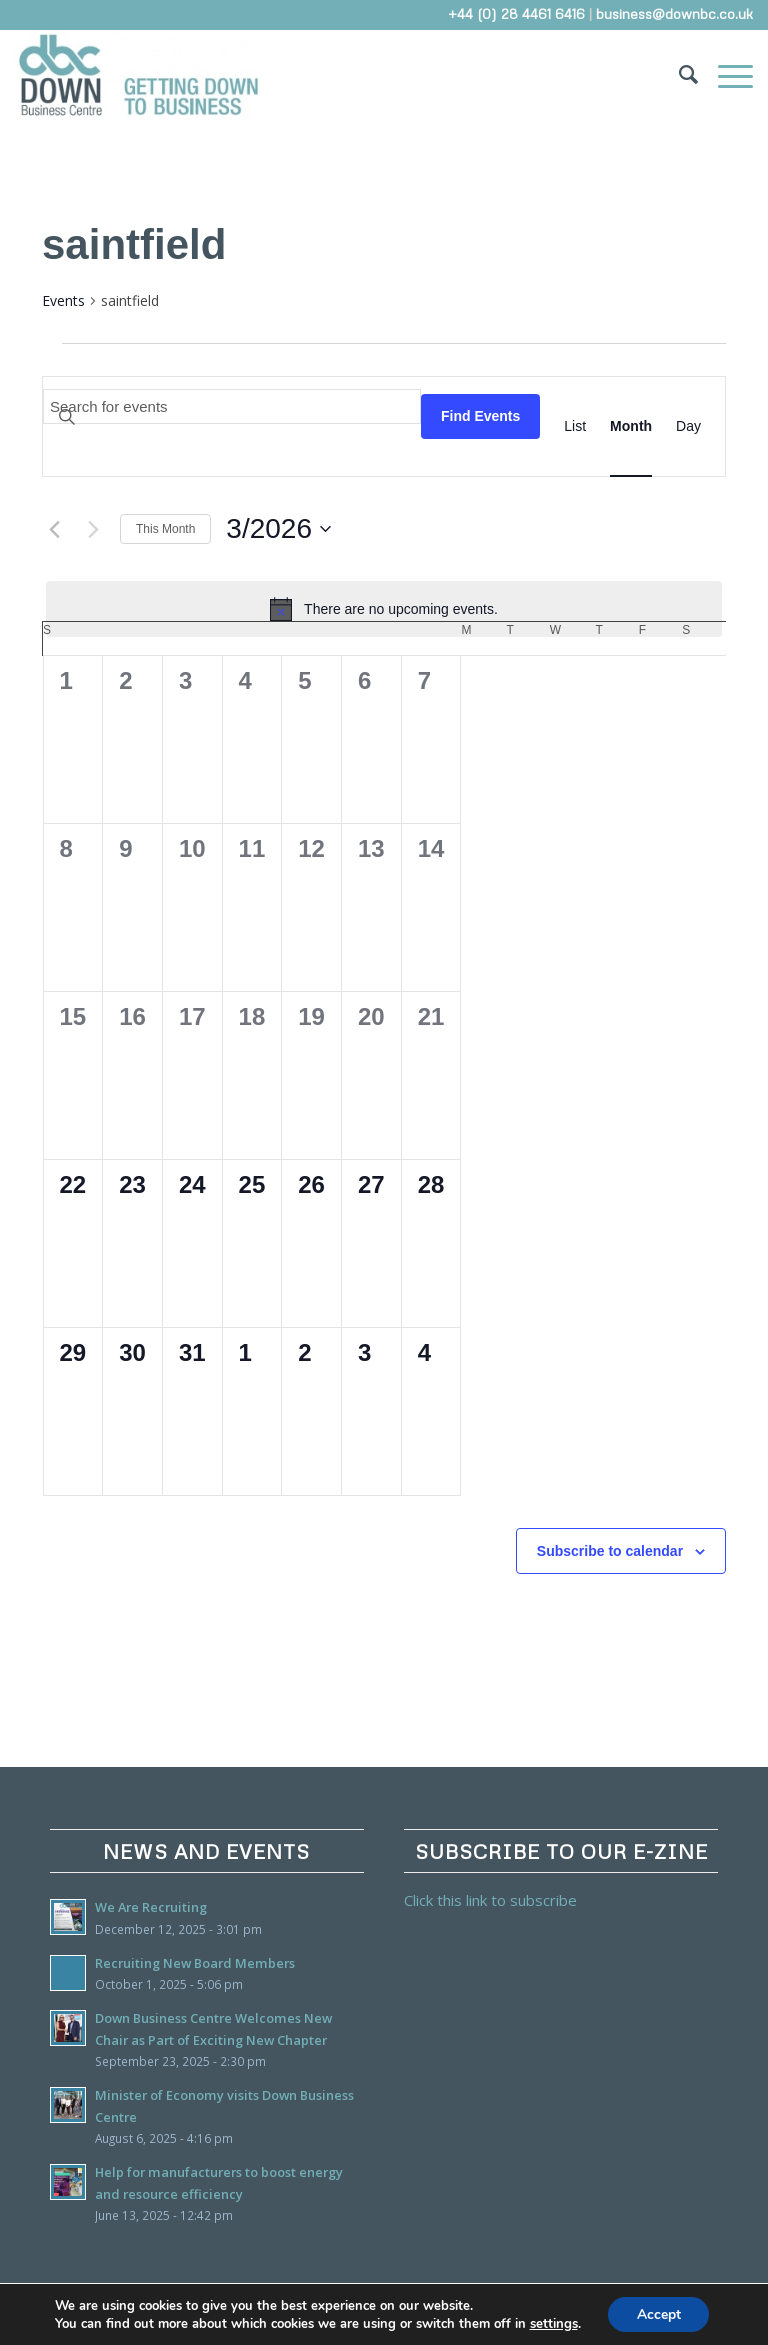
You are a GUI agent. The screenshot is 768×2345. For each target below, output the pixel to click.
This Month (165, 529)
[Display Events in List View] (575, 426)
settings (552, 2323)
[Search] (678, 75)
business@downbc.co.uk (674, 13)
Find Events (480, 416)
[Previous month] (54, 529)
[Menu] (725, 75)
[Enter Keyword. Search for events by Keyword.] (232, 406)
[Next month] (93, 529)
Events (63, 300)
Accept (659, 2313)
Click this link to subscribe (490, 1900)
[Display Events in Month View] (631, 426)
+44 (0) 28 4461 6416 (516, 13)
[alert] (384, 609)
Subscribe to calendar (610, 1551)
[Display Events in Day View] (688, 426)
